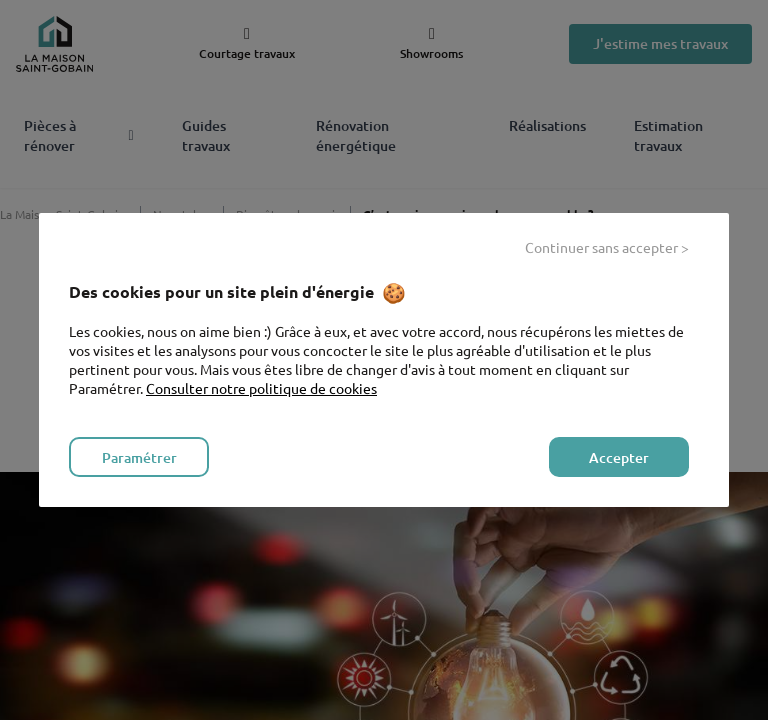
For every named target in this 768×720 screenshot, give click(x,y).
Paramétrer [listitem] (139, 457)
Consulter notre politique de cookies (261, 388)
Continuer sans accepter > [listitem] (607, 247)
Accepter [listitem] (619, 457)
